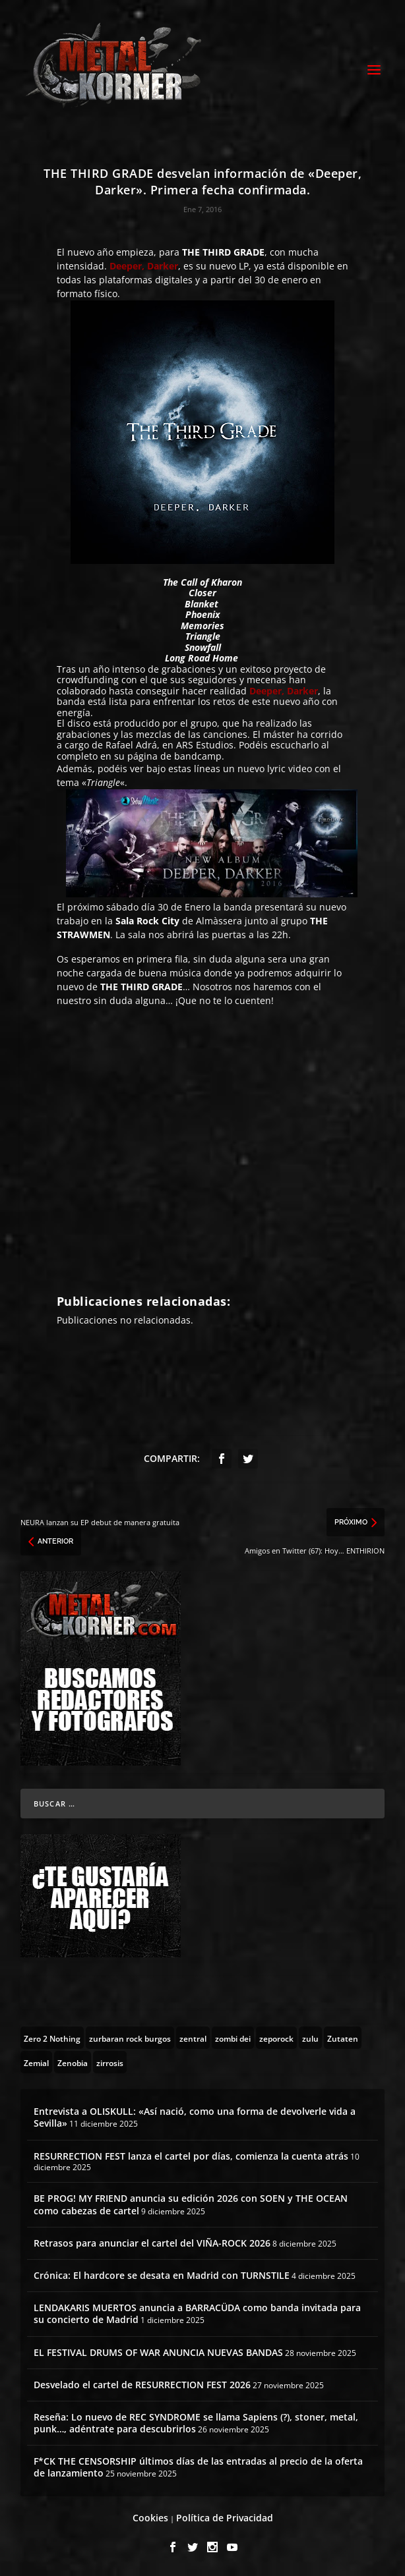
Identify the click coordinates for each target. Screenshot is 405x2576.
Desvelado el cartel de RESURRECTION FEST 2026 (142, 2384)
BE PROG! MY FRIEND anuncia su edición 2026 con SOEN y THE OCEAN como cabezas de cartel (191, 2204)
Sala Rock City (147, 920)
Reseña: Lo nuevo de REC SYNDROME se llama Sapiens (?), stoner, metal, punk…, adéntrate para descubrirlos (196, 2423)
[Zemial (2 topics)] (36, 2062)
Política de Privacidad (224, 2517)
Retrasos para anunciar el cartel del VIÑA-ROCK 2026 (152, 2243)
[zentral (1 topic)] (193, 2038)
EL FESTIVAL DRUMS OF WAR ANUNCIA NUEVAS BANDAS (158, 2352)
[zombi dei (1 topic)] (233, 2038)
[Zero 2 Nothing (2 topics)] (52, 2038)
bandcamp (198, 756)
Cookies (150, 2517)
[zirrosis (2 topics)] (110, 2062)
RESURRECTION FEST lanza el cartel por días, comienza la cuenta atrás (191, 2156)
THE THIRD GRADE (223, 252)
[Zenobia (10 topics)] (72, 2062)
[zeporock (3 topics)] (276, 2038)
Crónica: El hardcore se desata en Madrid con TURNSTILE (162, 2275)
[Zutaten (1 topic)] (342, 2038)
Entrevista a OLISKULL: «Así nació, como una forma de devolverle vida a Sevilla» (195, 2117)
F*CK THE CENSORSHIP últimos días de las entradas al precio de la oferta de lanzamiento (198, 2467)
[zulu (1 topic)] (310, 2038)
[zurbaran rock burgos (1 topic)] (130, 2038)
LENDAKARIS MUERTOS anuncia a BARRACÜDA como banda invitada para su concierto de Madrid (197, 2313)
